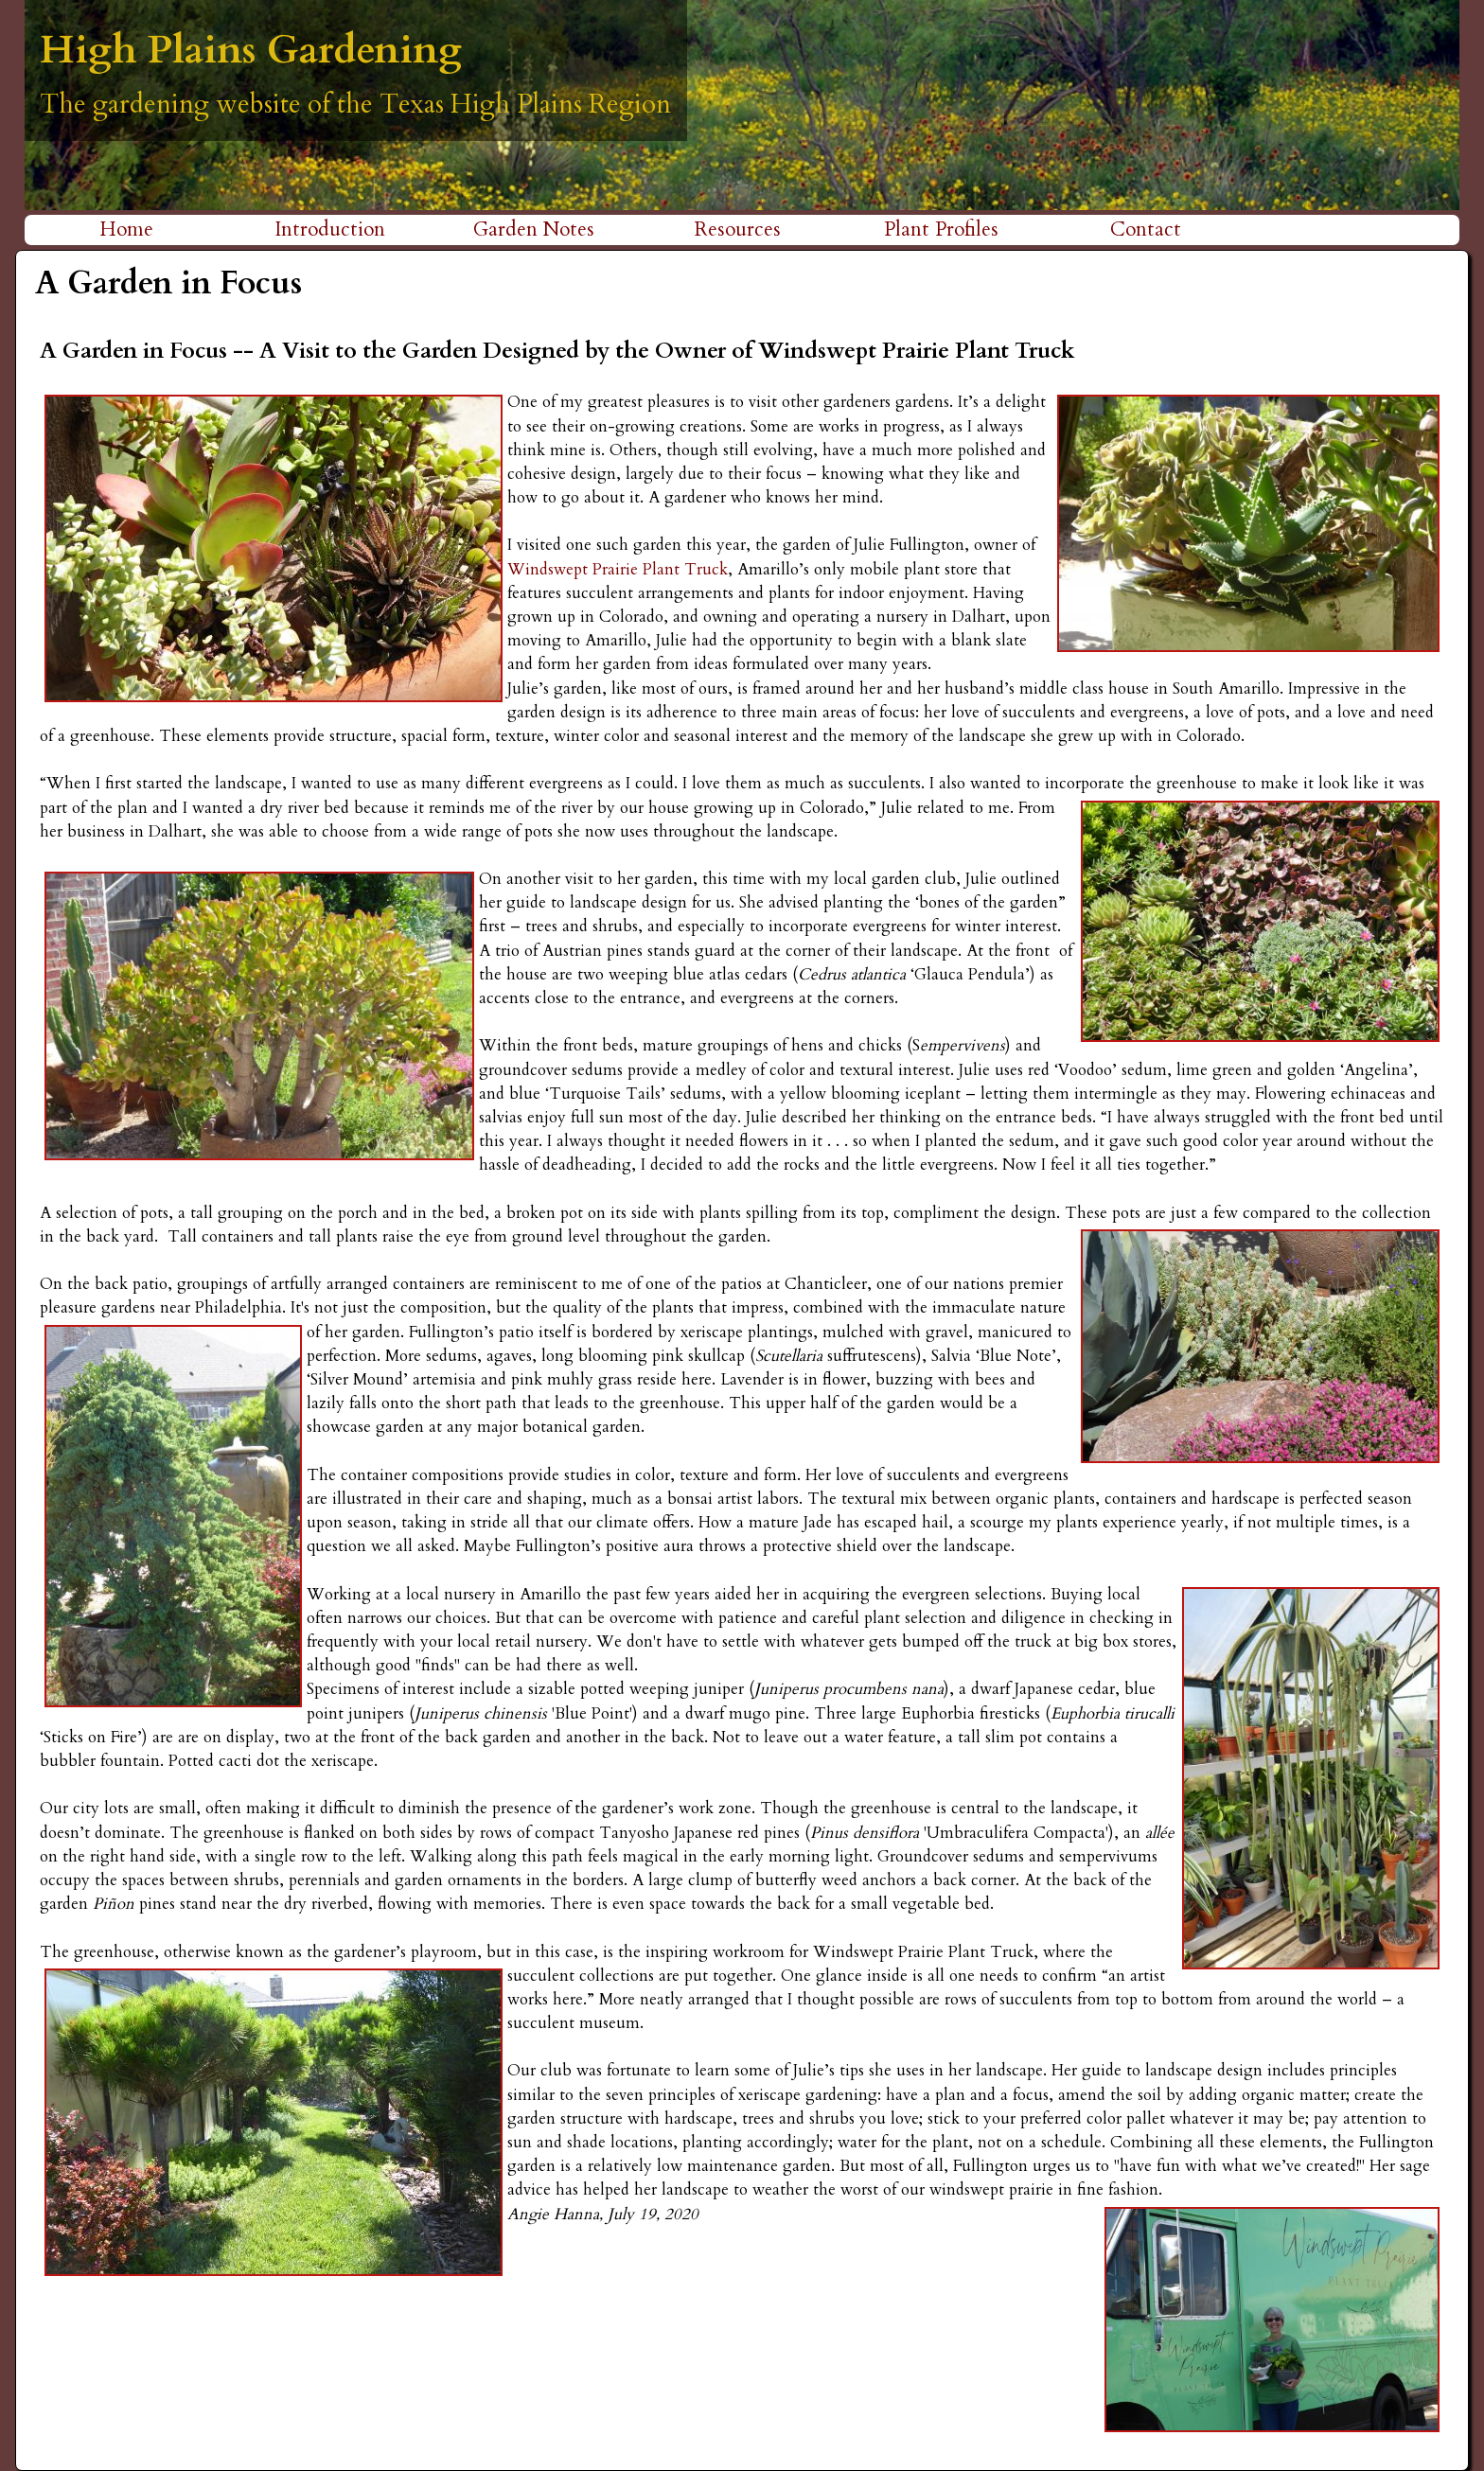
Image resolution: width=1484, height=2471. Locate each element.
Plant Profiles (941, 229)
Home (126, 229)
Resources (738, 229)
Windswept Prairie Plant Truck (617, 569)
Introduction (329, 229)
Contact (1145, 229)
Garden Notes (533, 229)
